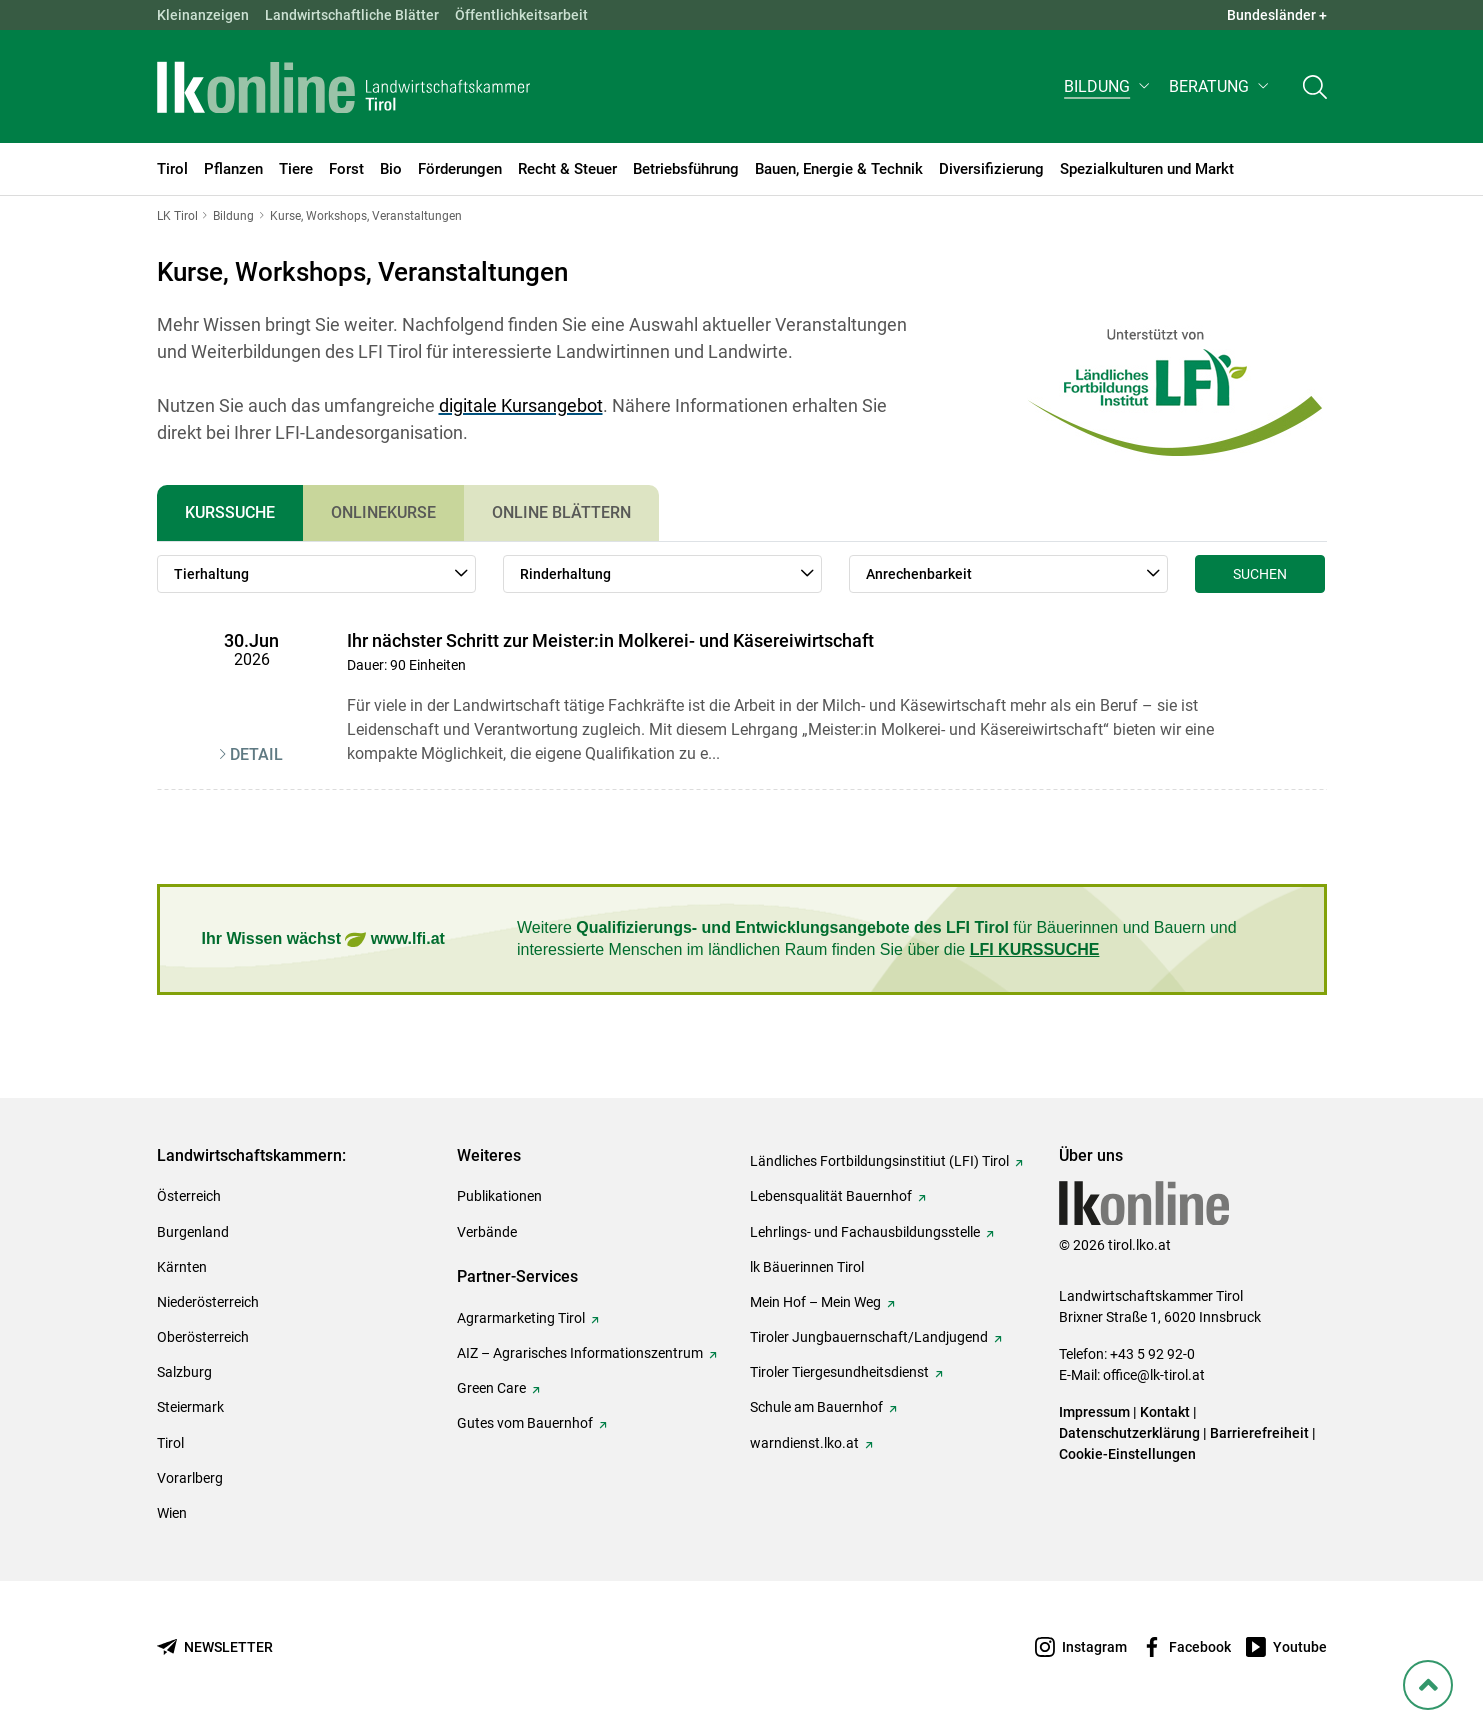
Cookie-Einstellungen (1127, 1454)
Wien (172, 1513)
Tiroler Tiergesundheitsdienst (839, 1372)
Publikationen (499, 1196)
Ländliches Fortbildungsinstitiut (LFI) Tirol (879, 1161)
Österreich (189, 1196)
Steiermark (190, 1407)
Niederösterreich (208, 1302)
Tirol (170, 1443)
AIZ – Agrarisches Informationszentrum (580, 1353)
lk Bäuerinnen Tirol (807, 1267)
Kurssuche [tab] (230, 512)
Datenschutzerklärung (1129, 1433)
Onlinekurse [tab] (383, 512)
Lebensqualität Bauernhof (831, 1196)
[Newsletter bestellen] (215, 1647)
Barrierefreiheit (1259, 1433)
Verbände (487, 1232)
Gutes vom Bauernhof (525, 1423)
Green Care (491, 1388)
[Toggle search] (1315, 86)
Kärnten (182, 1267)
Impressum (1094, 1412)
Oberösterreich (203, 1337)
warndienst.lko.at (804, 1443)
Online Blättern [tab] (561, 512)
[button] (1108, 86)
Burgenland (193, 1232)
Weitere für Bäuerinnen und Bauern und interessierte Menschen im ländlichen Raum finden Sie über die (877, 938)
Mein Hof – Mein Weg (815, 1302)
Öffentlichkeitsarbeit (521, 15)
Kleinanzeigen (203, 15)
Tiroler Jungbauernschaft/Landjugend (869, 1337)
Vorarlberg (190, 1478)
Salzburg (184, 1372)
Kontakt (1165, 1412)
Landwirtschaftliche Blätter (352, 15)
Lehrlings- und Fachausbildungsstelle (865, 1232)
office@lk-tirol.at (1154, 1375)
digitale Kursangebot (521, 405)
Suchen (1260, 574)
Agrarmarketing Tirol (521, 1318)
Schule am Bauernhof (816, 1407)
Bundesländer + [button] (1277, 15)
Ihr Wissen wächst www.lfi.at (323, 939)
